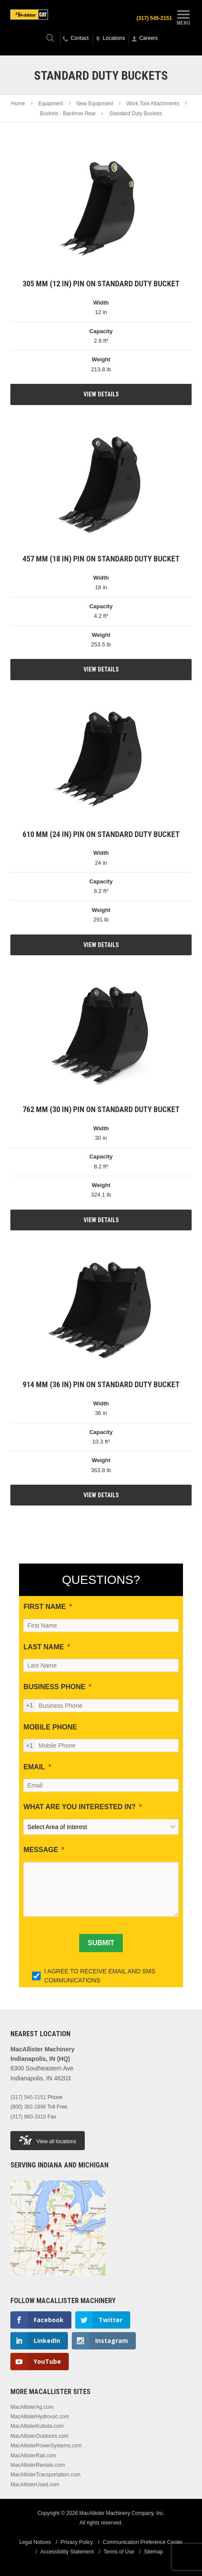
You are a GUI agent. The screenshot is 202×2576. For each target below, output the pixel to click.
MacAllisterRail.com (33, 2456)
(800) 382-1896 (28, 2107)
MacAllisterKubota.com (37, 2426)
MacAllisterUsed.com (34, 2485)
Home (18, 104)
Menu (183, 16)
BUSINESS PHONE (54, 1686)
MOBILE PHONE (50, 1727)
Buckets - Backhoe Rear (68, 113)
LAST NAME (43, 1647)
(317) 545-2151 (154, 18)
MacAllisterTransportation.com (45, 2475)
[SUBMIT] (101, 1943)
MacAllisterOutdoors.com (39, 2436)
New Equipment (95, 104)
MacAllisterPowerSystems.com (46, 2446)
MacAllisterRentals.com (37, 2465)
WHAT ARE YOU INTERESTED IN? (79, 1806)
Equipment (50, 104)
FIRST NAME (44, 1606)
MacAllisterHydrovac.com (39, 2417)
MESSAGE (40, 1849)
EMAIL (34, 1767)
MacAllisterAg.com (31, 2407)
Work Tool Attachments (152, 104)
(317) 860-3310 (28, 2117)
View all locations (47, 2140)
